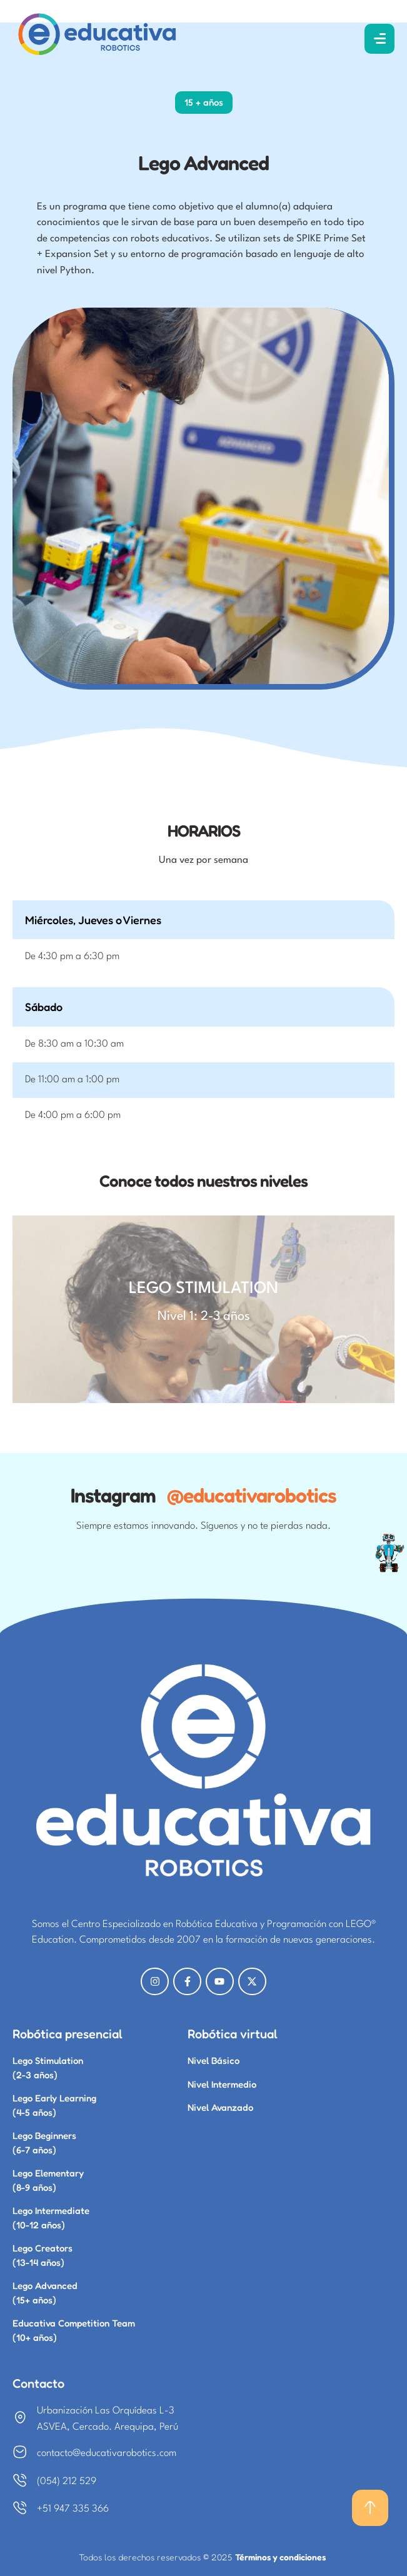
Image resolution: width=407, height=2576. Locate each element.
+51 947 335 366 (73, 2509)
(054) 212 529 (66, 2482)
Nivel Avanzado (220, 2107)
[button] (370, 2508)
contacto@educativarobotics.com (106, 2453)
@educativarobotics (251, 1495)
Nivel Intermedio (222, 2084)
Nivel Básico (213, 2060)
